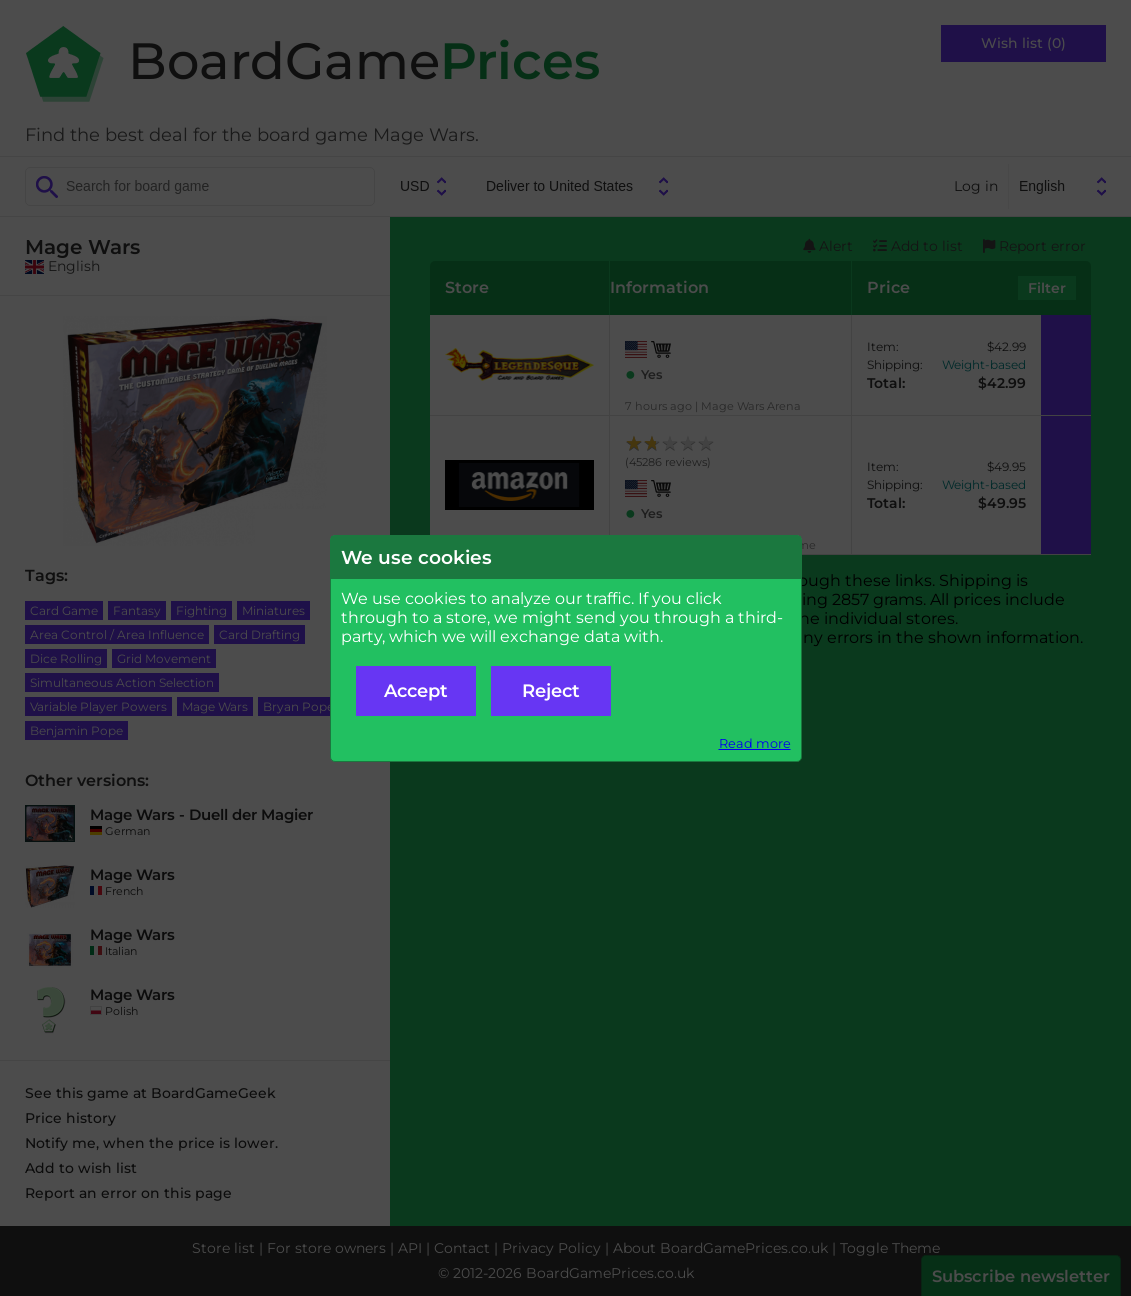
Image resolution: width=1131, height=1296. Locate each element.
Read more (755, 743)
